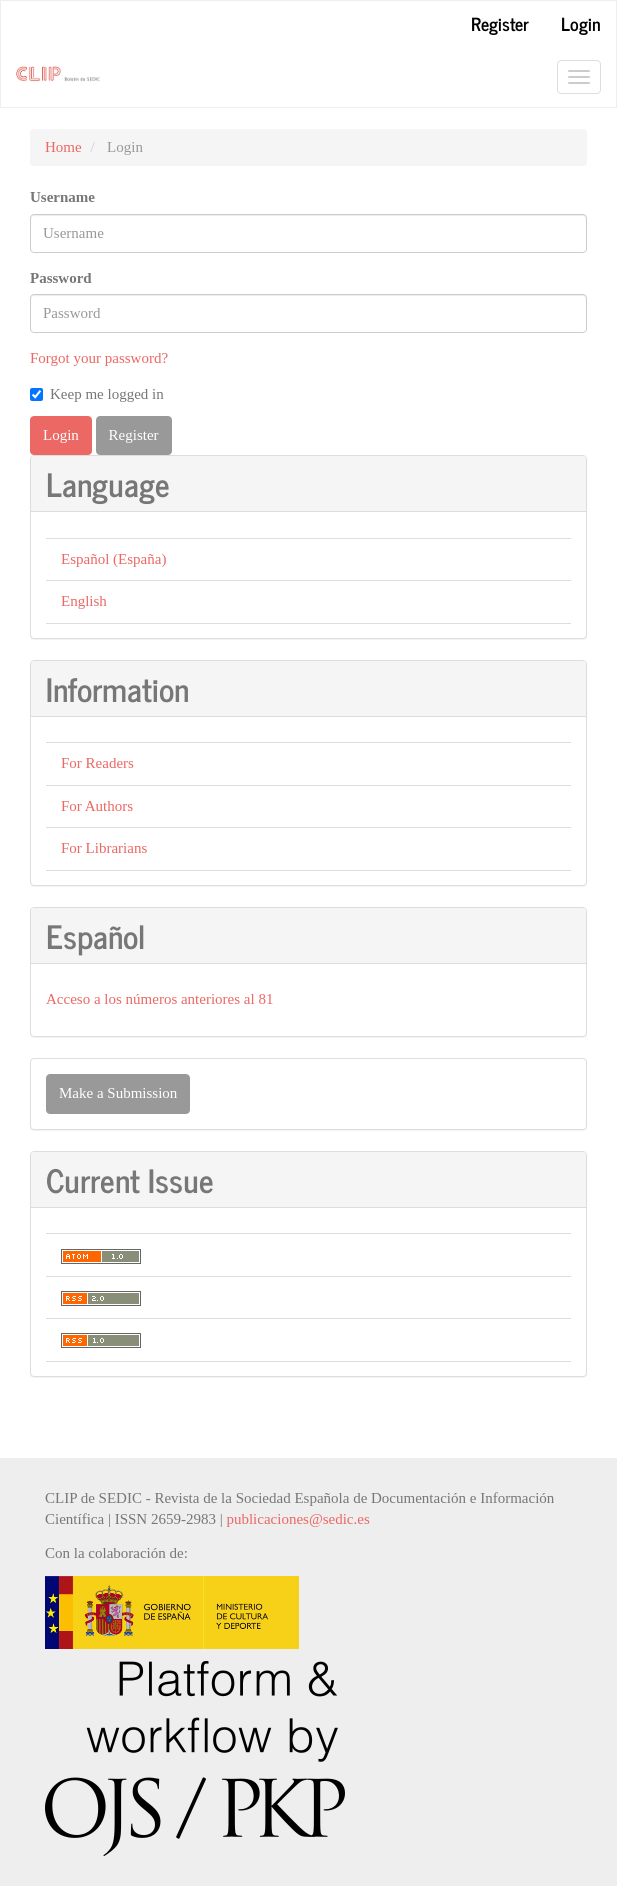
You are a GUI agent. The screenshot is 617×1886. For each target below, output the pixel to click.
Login (581, 23)
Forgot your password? (99, 358)
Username (62, 197)
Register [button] (134, 435)
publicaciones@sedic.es (297, 1519)
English (84, 601)
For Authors (97, 806)
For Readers (97, 763)
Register (500, 23)
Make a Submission (118, 1093)
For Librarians (104, 848)
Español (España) (113, 559)
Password (61, 278)
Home (63, 147)
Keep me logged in (97, 394)
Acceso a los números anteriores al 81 (159, 999)
